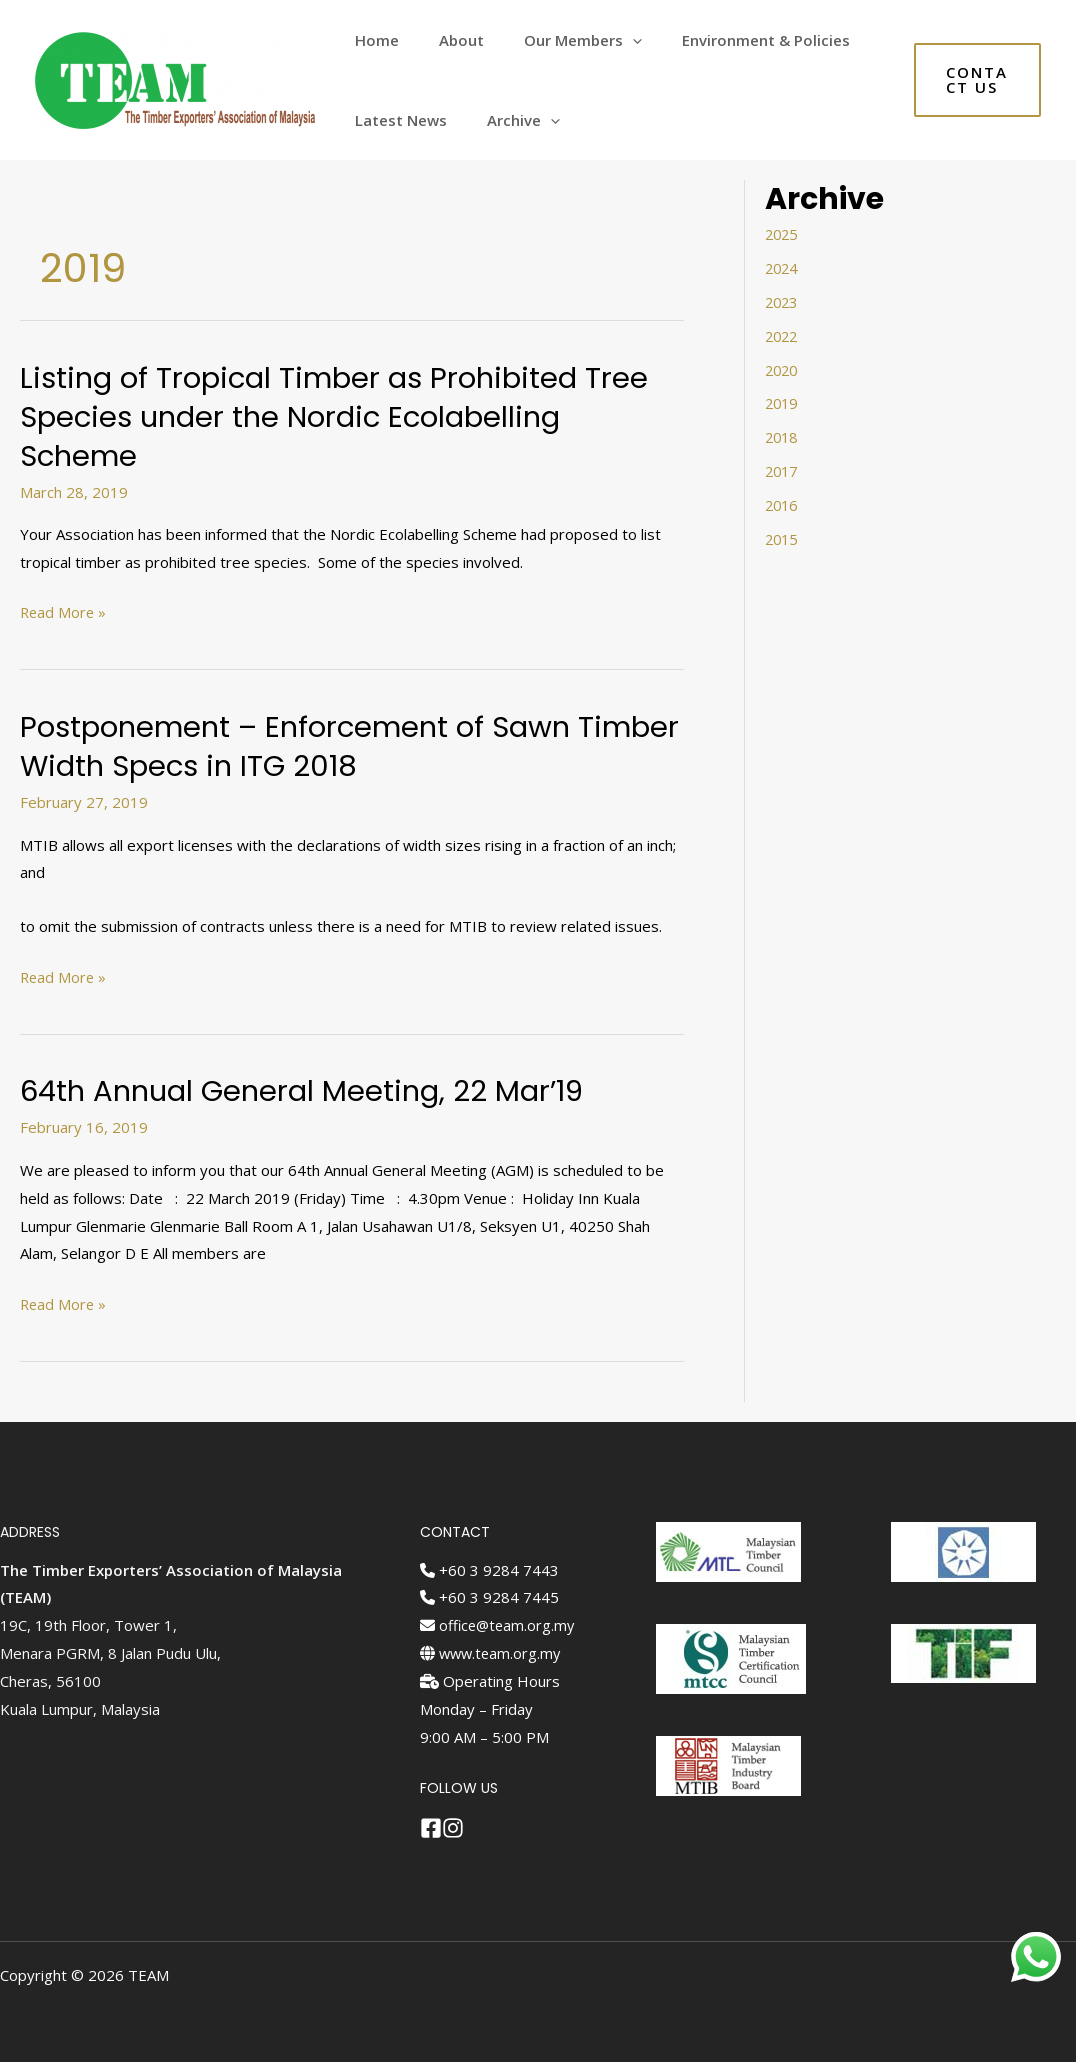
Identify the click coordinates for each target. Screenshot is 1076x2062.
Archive (508, 120)
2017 (783, 470)
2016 (783, 504)
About (446, 40)
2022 (783, 335)
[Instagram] (458, 1828)
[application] (607, 40)
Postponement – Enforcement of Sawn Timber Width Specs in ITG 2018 (305, 746)
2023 (783, 302)
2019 (783, 403)
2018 (783, 437)
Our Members (558, 40)
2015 (783, 538)
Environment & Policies (731, 40)
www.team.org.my (492, 1653)
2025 (783, 234)
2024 (783, 268)
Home (372, 40)
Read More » (64, 613)
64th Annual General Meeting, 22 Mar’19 (309, 1091)
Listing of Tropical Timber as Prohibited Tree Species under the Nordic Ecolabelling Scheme (342, 417)
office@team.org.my (499, 1625)
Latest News (396, 120)
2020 (783, 369)
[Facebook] (431, 1828)
